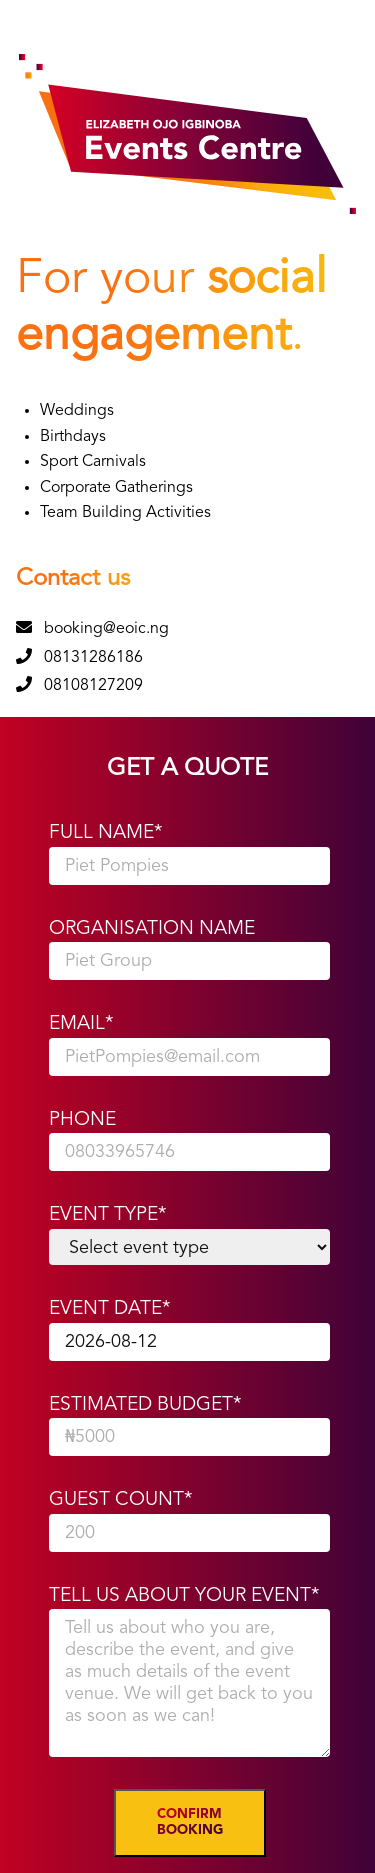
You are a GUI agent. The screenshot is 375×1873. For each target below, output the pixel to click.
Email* (81, 1024)
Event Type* (108, 1215)
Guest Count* (121, 1500)
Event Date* (110, 1309)
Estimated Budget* (145, 1405)
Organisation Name (152, 929)
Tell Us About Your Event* (184, 1596)
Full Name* (106, 833)
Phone (82, 1120)
